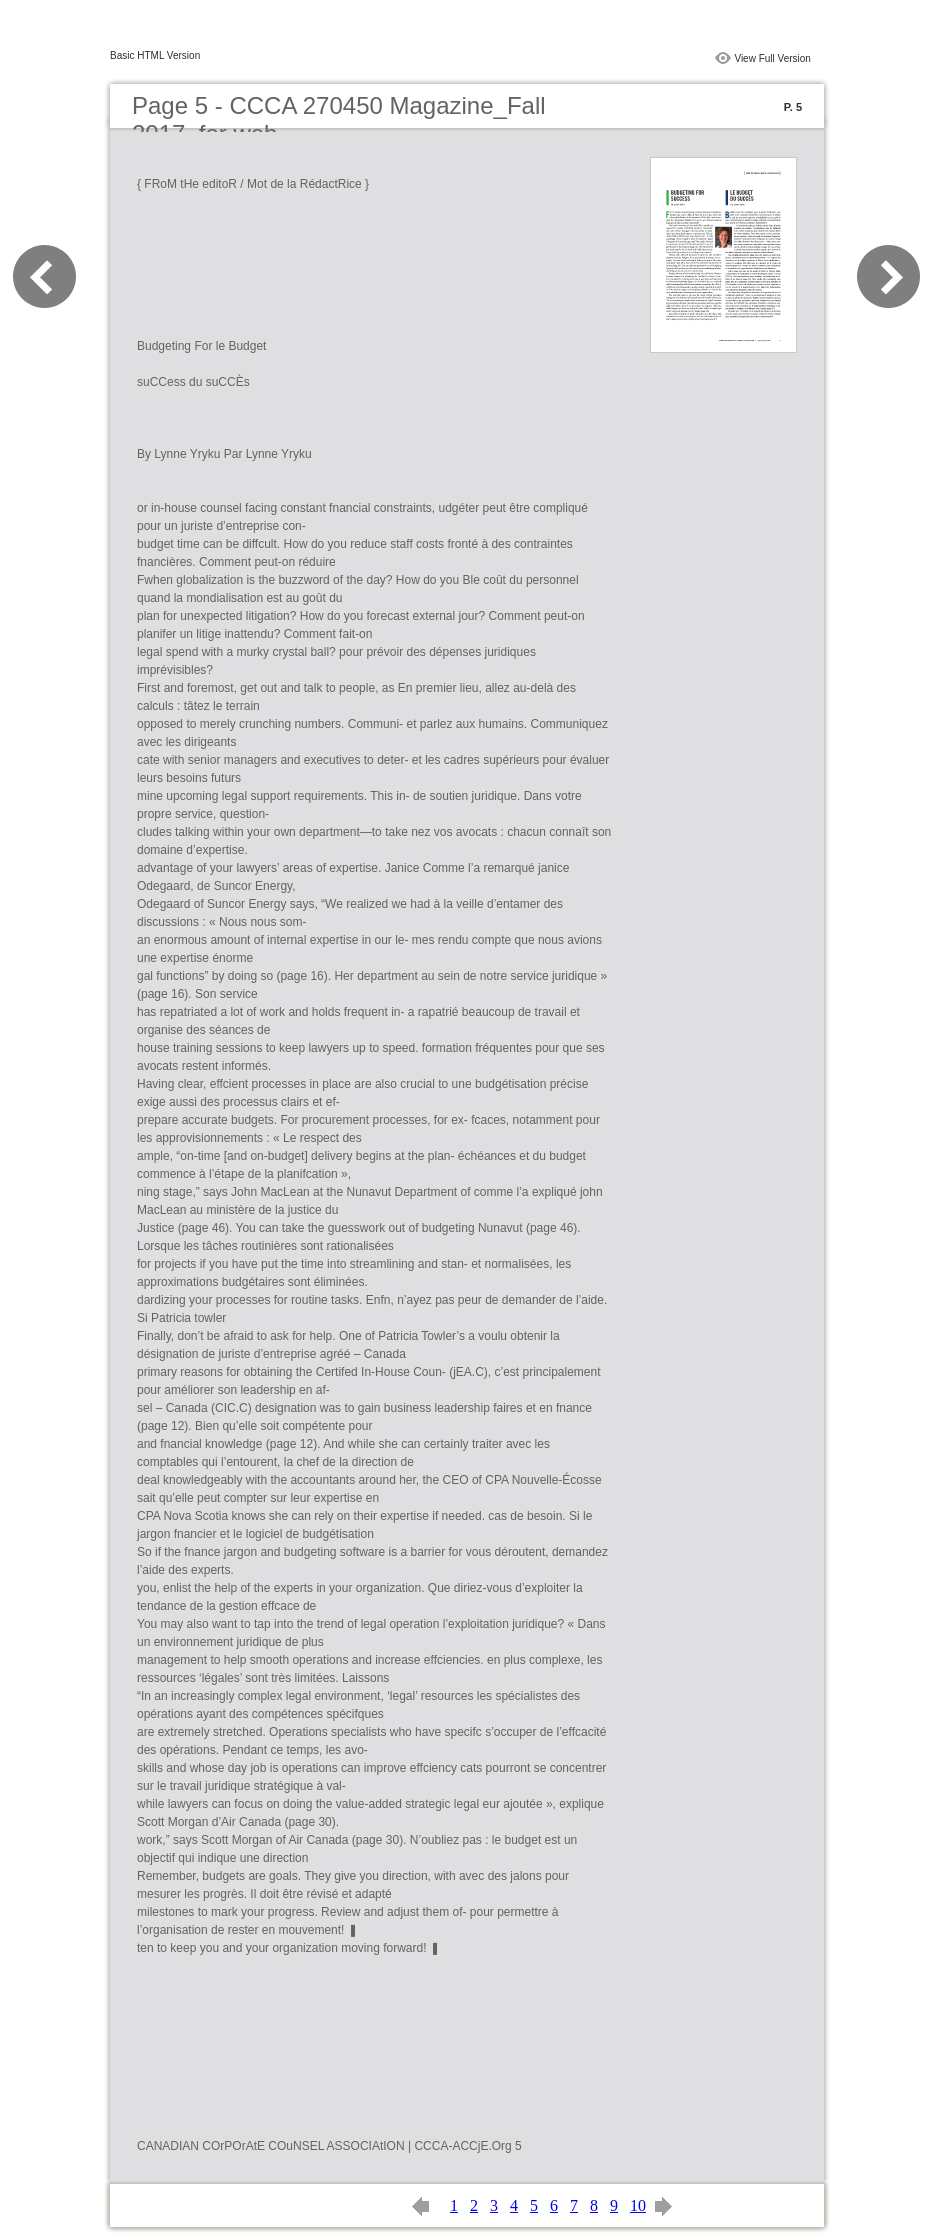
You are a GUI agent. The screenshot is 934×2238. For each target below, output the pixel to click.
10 (638, 2205)
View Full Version (772, 58)
